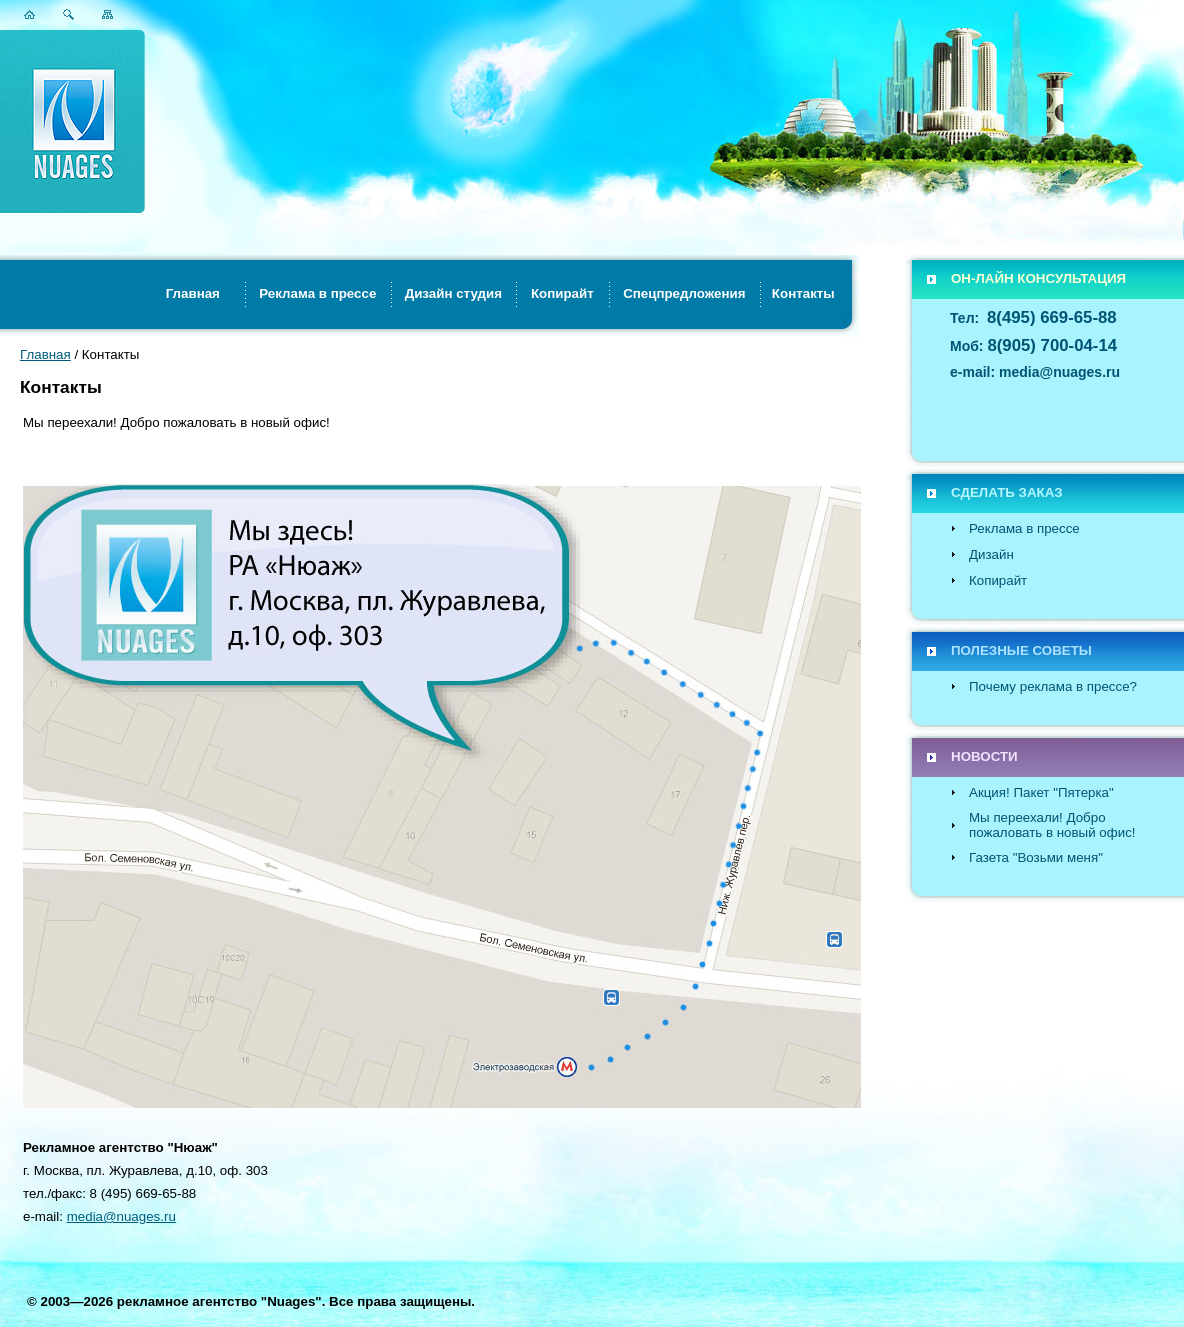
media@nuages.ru (121, 1216)
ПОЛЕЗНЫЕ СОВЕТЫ (1021, 650)
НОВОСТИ (984, 756)
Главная (45, 354)
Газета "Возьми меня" (1036, 857)
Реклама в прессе (1024, 528)
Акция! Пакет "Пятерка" (1041, 792)
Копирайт (998, 580)
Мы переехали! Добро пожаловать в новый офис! (1052, 825)
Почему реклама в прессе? (1053, 686)
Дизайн (991, 554)
